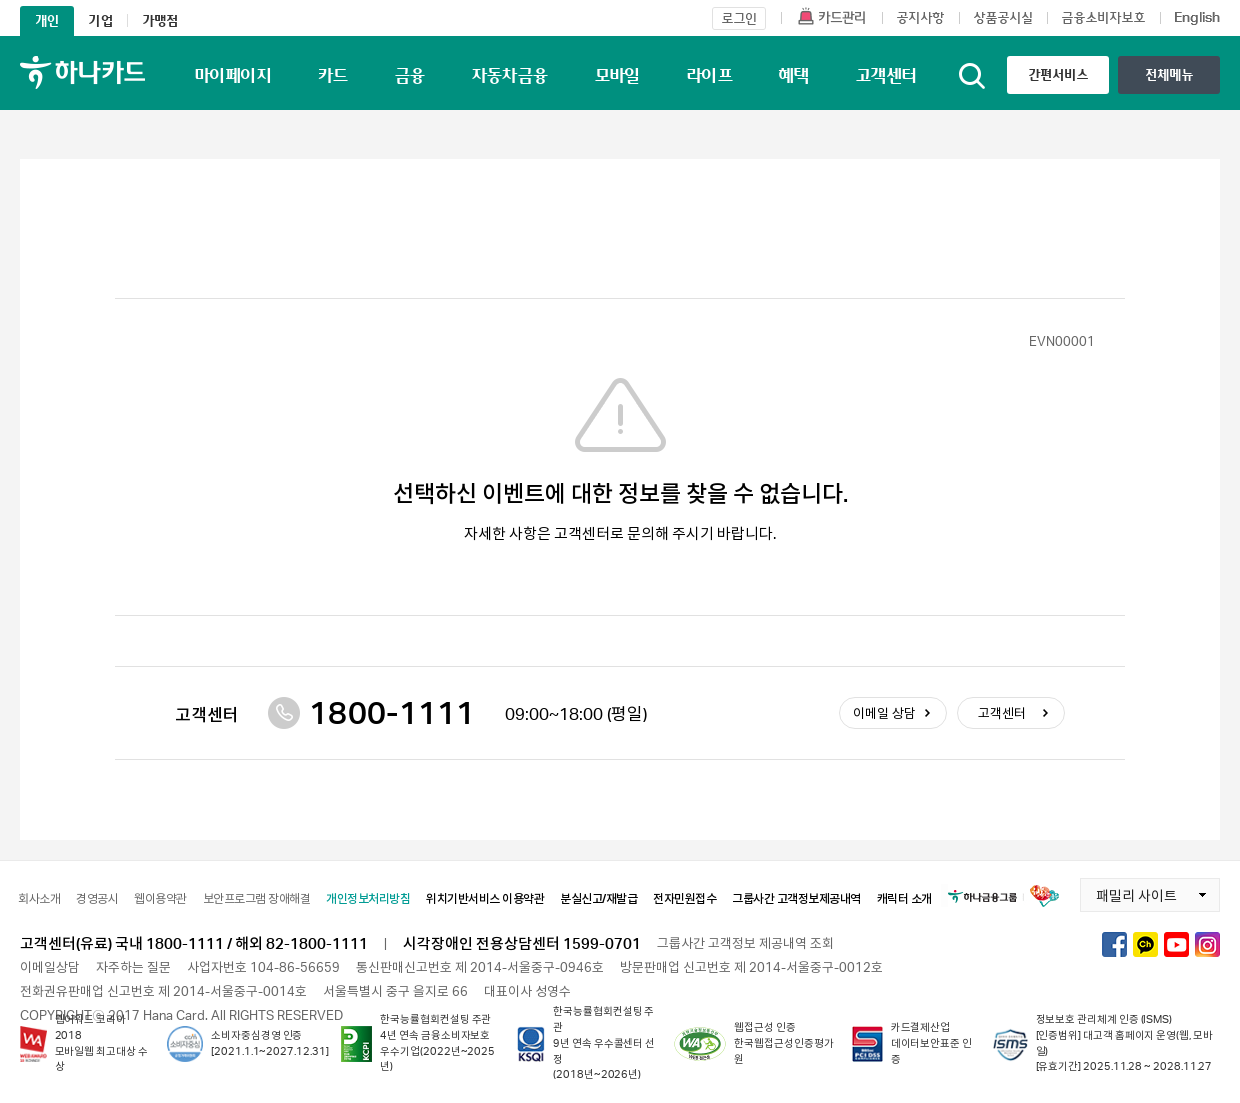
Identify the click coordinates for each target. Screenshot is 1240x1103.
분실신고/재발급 (598, 898)
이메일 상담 (884, 713)
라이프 (709, 75)
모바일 (617, 75)
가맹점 (160, 20)
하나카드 (82, 72)
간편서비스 (1058, 74)
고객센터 (886, 75)
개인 (47, 20)
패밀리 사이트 (1128, 891)
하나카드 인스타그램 (1207, 944)
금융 (409, 75)
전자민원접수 (684, 898)
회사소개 (39, 898)
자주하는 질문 (133, 967)
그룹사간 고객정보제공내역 (796, 898)
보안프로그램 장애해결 (257, 898)
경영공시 (97, 898)
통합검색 (972, 76)
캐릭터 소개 (904, 898)
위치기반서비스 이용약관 (485, 898)
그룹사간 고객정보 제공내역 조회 (745, 943)
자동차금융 (509, 75)
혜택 (793, 75)
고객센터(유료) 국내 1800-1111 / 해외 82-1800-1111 (194, 943)
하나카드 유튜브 (1176, 944)
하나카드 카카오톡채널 (1145, 944)
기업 (100, 20)
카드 (332, 75)
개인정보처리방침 (368, 898)
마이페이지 (232, 75)
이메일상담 (50, 967)
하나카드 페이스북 (1114, 944)
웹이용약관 (160, 898)
